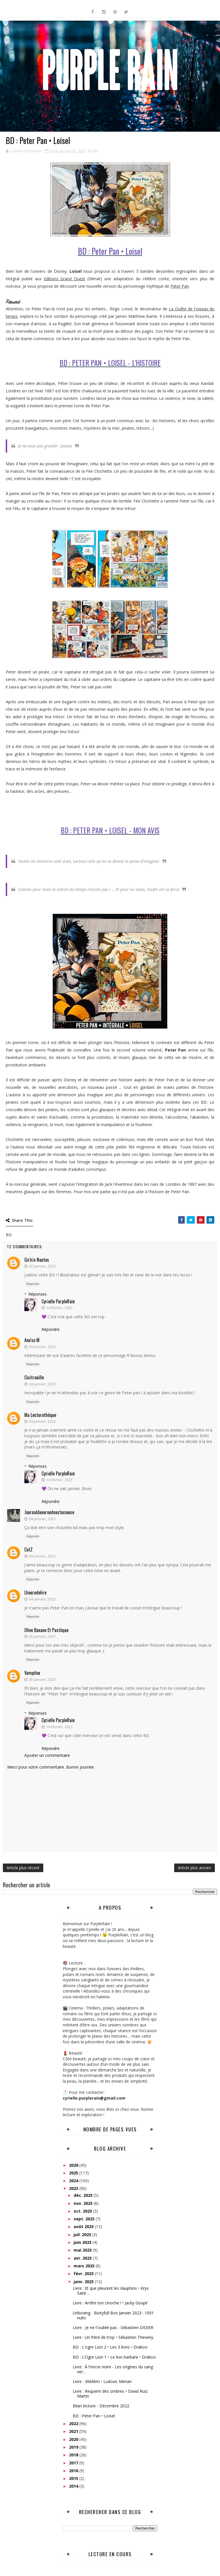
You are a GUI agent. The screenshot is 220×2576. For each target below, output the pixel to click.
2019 (74, 2447)
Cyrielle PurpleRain (58, 1301)
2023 (74, 2188)
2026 (74, 2165)
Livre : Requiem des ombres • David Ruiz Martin (110, 2393)
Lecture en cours (110, 2554)
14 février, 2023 (59, 1307)
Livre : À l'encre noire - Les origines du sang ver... (113, 2369)
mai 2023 (83, 2250)
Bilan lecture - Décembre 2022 (101, 2405)
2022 (74, 2423)
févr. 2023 (84, 2273)
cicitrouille (34, 1377)
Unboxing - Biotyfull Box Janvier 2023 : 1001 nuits (113, 2315)
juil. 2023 (83, 2234)
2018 (74, 2455)
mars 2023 (85, 2266)
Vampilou (32, 1672)
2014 (74, 2486)
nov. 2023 (84, 2203)
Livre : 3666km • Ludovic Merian (102, 2381)
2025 (74, 2173)
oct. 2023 (83, 2211)
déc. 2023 (84, 2195)
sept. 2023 (85, 2218)
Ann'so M (32, 1340)
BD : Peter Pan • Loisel (94, 2416)
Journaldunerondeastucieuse (49, 1512)
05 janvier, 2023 (42, 1636)
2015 (74, 2478)
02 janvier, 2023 (42, 1266)
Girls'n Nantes (36, 1259)
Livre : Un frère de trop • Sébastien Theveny (113, 2337)
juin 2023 (83, 2242)
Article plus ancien (194, 1867)
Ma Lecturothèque (40, 1414)
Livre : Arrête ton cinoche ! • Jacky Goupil (110, 2303)
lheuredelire (35, 1592)
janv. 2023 (84, 2281)
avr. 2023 (83, 2258)
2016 (74, 2470)
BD (96, 150)
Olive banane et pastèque (46, 1630)
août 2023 (84, 2226)
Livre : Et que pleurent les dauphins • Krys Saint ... (111, 2290)
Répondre (32, 1284)
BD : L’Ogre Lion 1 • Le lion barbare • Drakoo (114, 2357)
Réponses (37, 1294)
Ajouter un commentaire (47, 1755)
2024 (74, 2180)
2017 (74, 2463)
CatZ (28, 1549)
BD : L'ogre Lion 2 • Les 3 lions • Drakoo (110, 2347)
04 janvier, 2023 (42, 1346)
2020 (74, 2439)
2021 (74, 2431)
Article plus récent (23, 1867)
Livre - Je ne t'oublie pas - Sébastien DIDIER (113, 2327)
